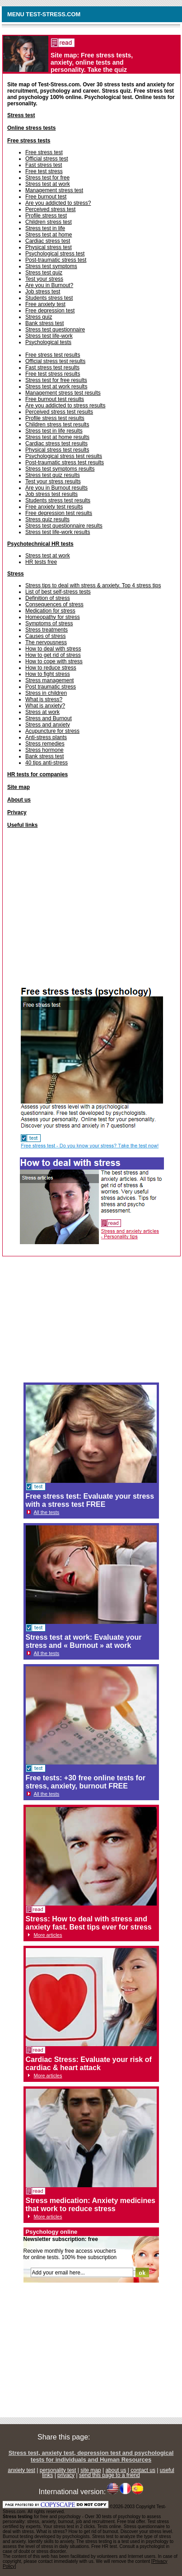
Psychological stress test (54, 253)
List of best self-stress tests (58, 592)
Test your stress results (53, 481)
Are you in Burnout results (56, 488)
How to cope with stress (54, 661)
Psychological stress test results (63, 456)
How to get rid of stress (53, 655)
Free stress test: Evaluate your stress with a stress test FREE (90, 1500)
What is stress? (43, 699)
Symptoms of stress (49, 623)
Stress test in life (45, 228)
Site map (18, 787)
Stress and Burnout (48, 718)
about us (115, 2470)
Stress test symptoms (51, 266)
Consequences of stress (54, 604)
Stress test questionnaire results (64, 526)
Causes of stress (45, 636)
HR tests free (41, 562)
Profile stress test (46, 215)
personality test (58, 2470)
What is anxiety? (45, 706)
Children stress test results (57, 424)
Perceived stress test (50, 209)
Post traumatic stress (50, 687)
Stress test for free (47, 178)
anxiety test (21, 2470)
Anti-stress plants (46, 737)
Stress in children (46, 693)
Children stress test (48, 222)
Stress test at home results (57, 437)
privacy (66, 2475)
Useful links (22, 825)
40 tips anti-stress (46, 763)
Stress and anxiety (47, 725)
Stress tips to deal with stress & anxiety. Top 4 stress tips (93, 585)
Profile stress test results (54, 418)
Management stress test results (63, 393)
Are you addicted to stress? (58, 203)
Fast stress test (43, 165)
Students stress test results (57, 500)
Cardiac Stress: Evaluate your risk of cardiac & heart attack (89, 2063)
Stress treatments (46, 630)
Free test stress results (52, 374)
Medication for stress (50, 611)
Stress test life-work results (57, 532)
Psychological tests (48, 342)
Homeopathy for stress (52, 617)
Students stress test (49, 298)
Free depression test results (58, 513)
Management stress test (54, 190)
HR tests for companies (37, 774)
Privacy (17, 812)
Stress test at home (48, 234)
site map (90, 2470)
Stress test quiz (43, 272)
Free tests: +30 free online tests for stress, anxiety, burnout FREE (85, 1782)
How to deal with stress (53, 649)
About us (19, 800)
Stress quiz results (47, 519)
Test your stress (44, 279)
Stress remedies (45, 744)
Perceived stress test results (59, 412)
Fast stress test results (52, 367)
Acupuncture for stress (52, 731)
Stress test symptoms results (59, 469)
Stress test (21, 115)
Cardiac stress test (47, 241)
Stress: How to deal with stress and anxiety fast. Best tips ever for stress (89, 1923)
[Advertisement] (92, 909)
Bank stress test (44, 323)
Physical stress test (48, 247)
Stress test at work (47, 184)
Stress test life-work (49, 336)
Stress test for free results (56, 380)
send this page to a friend (109, 2475)
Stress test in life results (54, 431)
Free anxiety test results (54, 507)
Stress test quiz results (52, 475)
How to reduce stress (50, 668)
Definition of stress (47, 598)
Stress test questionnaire (55, 329)
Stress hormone (44, 750)
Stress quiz (38, 317)
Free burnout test (45, 196)
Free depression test (50, 310)
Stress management (49, 680)
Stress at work (42, 712)
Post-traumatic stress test (55, 260)
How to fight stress (47, 674)
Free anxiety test (45, 304)
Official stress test (46, 159)
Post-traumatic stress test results (64, 462)
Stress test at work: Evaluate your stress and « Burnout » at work (84, 1641)
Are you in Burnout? (49, 285)
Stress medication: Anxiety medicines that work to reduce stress (91, 2205)
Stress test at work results (56, 386)
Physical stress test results (57, 450)
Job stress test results (51, 494)
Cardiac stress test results (56, 443)
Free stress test (44, 152)
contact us (143, 2470)
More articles (48, 1935)
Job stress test (42, 291)
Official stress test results (55, 361)
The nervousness (46, 642)
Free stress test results (52, 355)
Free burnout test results (54, 399)
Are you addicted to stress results (65, 405)
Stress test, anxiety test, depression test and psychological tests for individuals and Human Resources (91, 2456)
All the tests (47, 1512)
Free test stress (44, 171)
